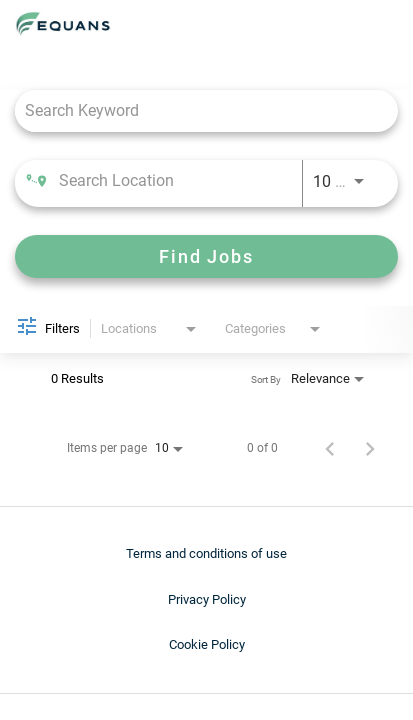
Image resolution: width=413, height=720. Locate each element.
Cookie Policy (207, 644)
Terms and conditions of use (206, 553)
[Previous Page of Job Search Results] (330, 448)
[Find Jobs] (206, 256)
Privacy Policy (207, 599)
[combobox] (196, 110)
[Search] (206, 256)
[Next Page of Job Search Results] (370, 448)
